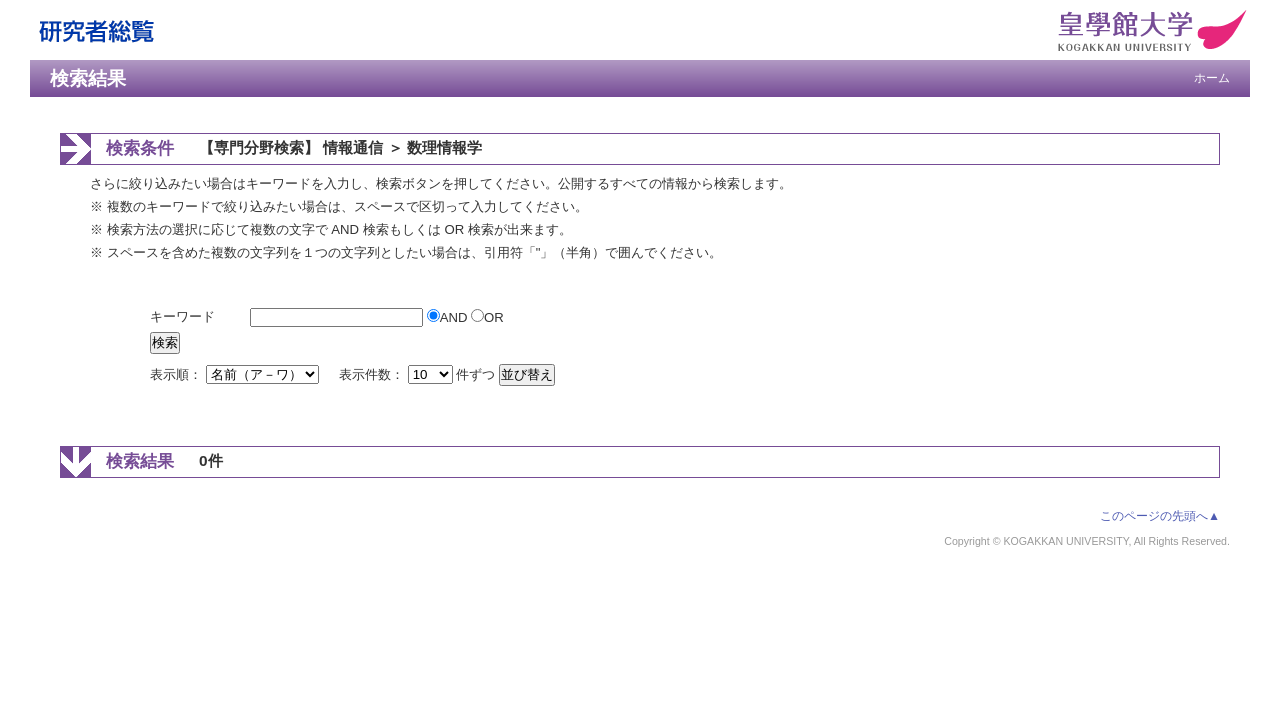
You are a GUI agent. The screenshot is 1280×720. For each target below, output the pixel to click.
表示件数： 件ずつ (419, 374)
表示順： (236, 374)
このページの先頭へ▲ (1160, 516)
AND (449, 317)
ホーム (1212, 78)
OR (487, 317)
